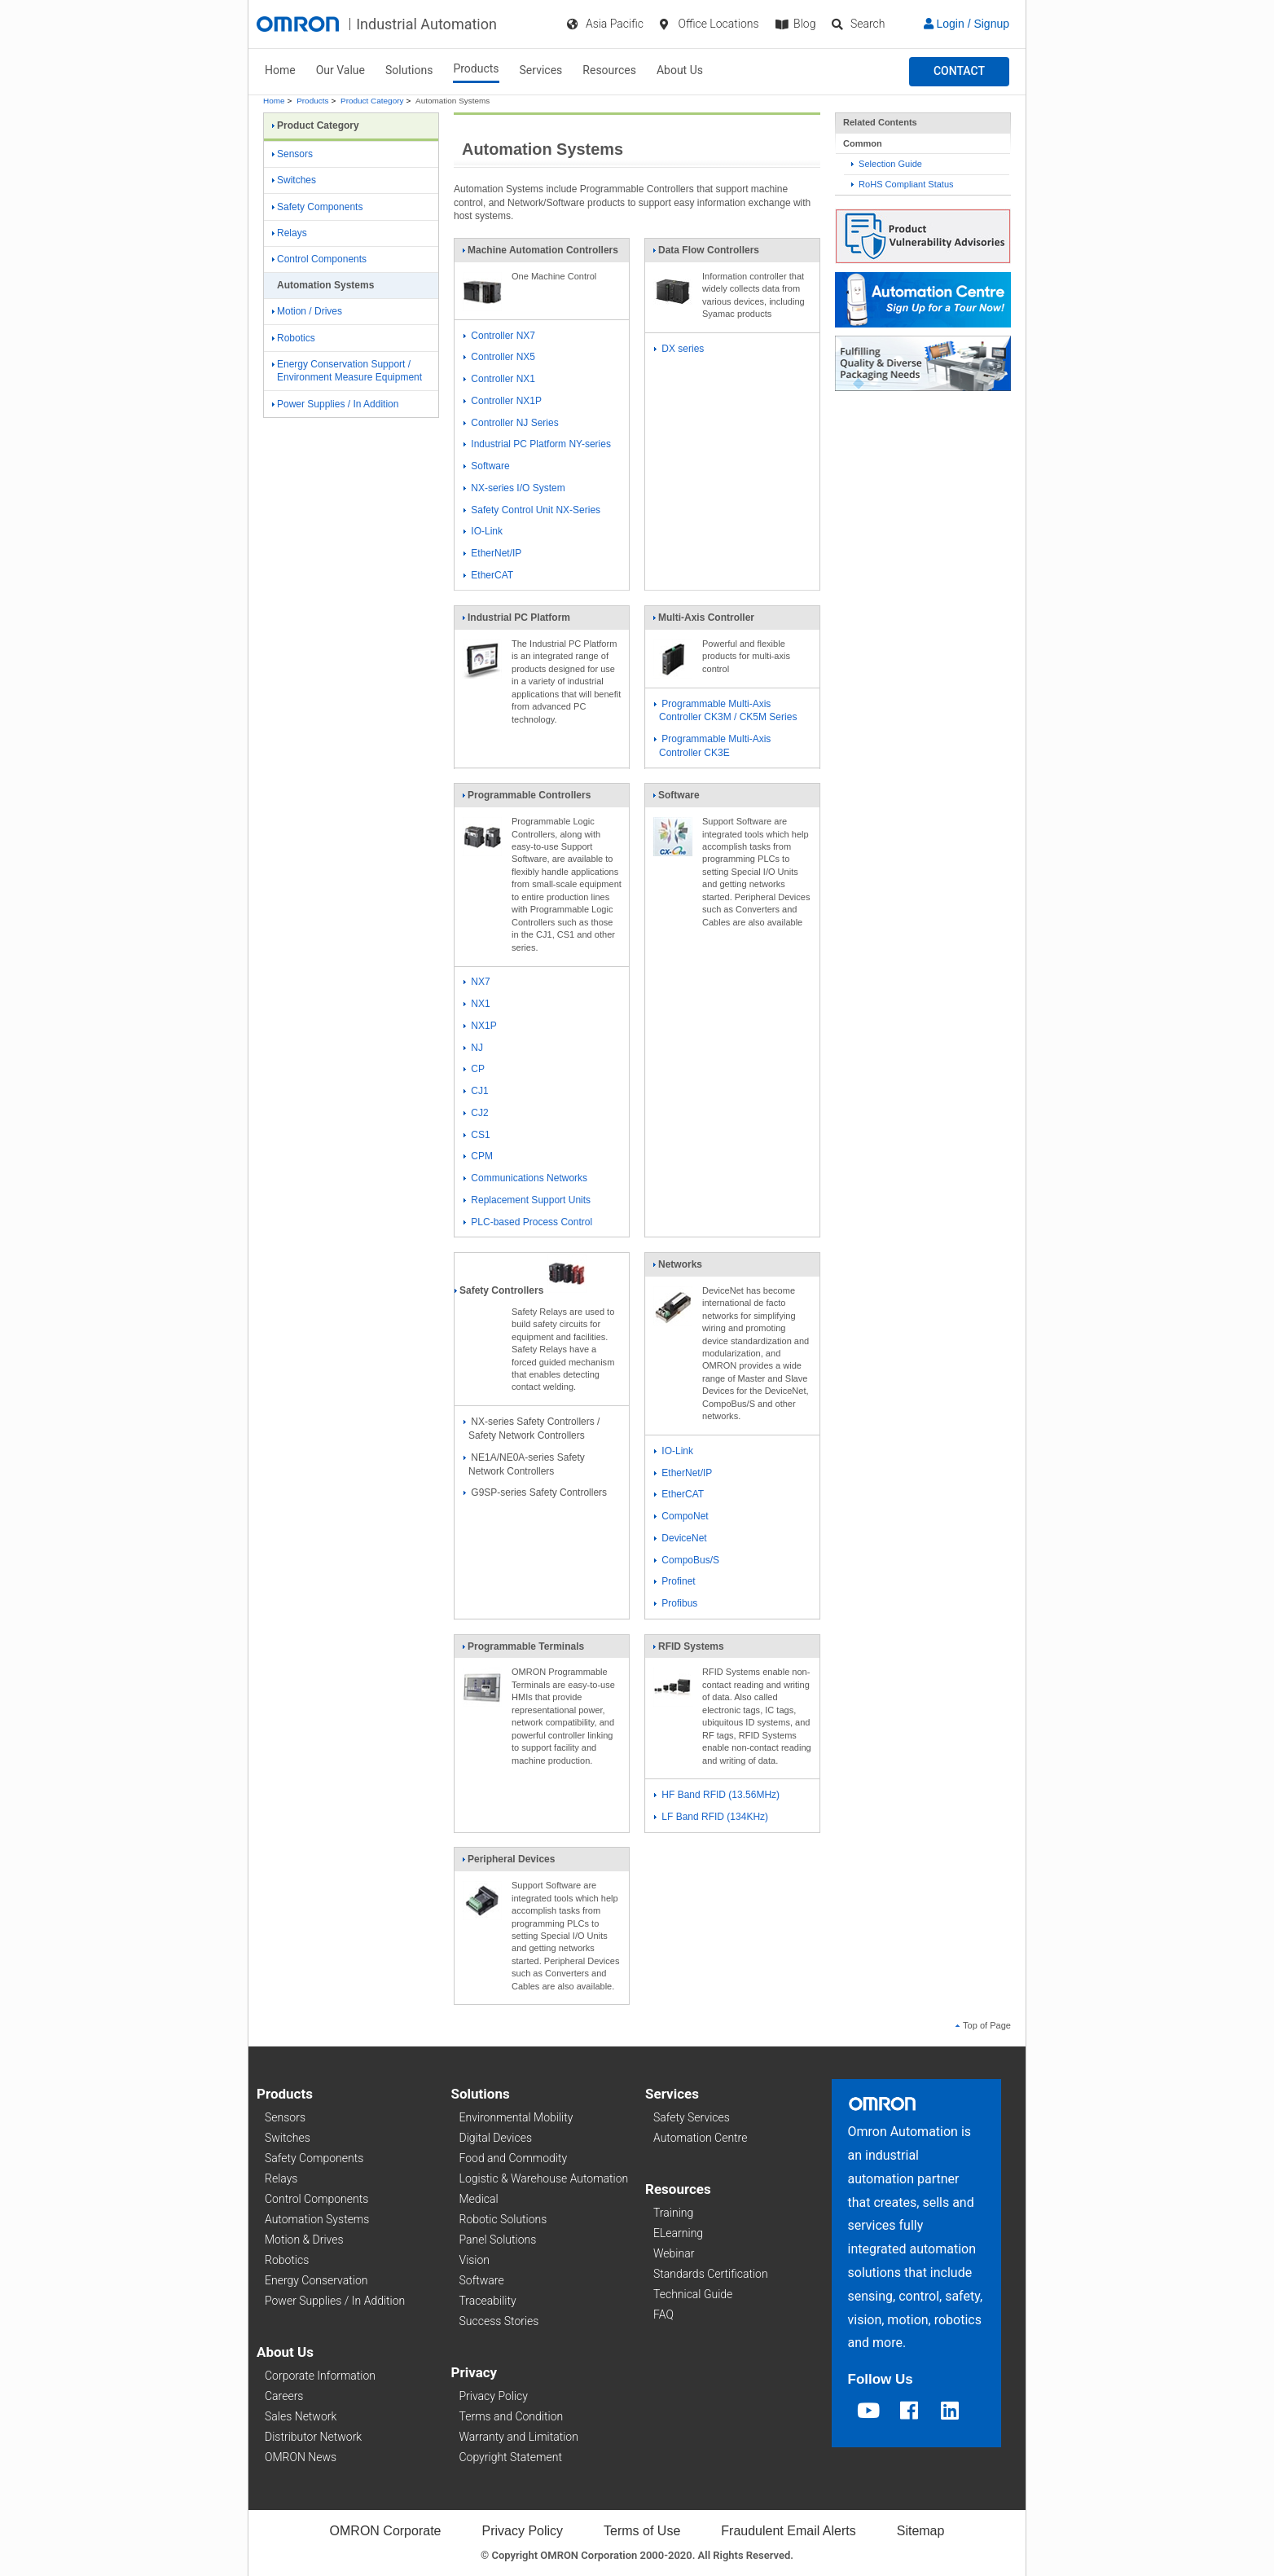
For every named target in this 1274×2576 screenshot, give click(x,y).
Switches (294, 180)
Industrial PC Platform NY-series (537, 444)
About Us (680, 70)
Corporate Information (320, 2375)
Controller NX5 (499, 357)
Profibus (675, 1603)
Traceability (487, 2300)
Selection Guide (886, 164)
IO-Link (483, 531)
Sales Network (300, 2416)
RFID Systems (688, 1650)
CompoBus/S (686, 1560)
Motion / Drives (307, 311)
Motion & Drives (304, 2239)
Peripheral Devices (508, 1862)
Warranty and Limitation (518, 2436)
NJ (473, 1047)
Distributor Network (313, 2436)
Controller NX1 (499, 379)
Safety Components (317, 207)
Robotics (293, 338)
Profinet (675, 1581)
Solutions (409, 70)
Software (486, 466)
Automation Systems (317, 2219)
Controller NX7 (499, 335)
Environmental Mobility (516, 2117)
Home (280, 70)
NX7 (476, 981)
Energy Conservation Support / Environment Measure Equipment (347, 371)
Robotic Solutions (503, 2219)
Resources (609, 70)
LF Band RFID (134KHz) (711, 1816)
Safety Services (691, 2117)
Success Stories (499, 2321)
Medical (479, 2198)
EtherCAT (488, 575)
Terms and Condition (511, 2416)
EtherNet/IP (492, 553)
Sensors (292, 154)
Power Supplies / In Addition (335, 404)
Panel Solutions (498, 2239)
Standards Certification (710, 2273)
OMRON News (300, 2457)
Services (541, 70)
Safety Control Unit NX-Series (531, 510)
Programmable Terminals (523, 1650)
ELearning (678, 2233)
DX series (679, 348)
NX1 (476, 1003)
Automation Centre (700, 2137)
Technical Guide (692, 2294)
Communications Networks (525, 1178)
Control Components (319, 259)
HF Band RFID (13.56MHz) (717, 1794)
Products (476, 68)
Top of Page (983, 2025)
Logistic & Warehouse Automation (544, 2178)
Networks (677, 1268)
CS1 (476, 1135)
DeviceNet (680, 1538)
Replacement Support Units (527, 1200)
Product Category (371, 100)
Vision (474, 2259)
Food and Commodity (513, 2158)
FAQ (663, 2314)
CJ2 (476, 1113)
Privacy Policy (493, 2395)
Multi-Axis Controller (703, 621)
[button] (959, 71)
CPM (478, 1156)
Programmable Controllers (526, 798)
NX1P (480, 1025)
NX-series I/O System (514, 488)
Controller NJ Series (511, 423)
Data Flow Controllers (705, 253)
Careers (284, 2395)
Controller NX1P (502, 401)
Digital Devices (496, 2137)
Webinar (673, 2253)
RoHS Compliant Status (902, 184)
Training (673, 2212)
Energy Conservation (316, 2280)
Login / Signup (966, 23)
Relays (289, 233)
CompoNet (681, 1516)
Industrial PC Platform (516, 621)
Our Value (340, 70)
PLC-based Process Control (527, 1222)
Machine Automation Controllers (540, 253)
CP (474, 1069)
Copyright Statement (510, 2457)
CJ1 (476, 1091)
